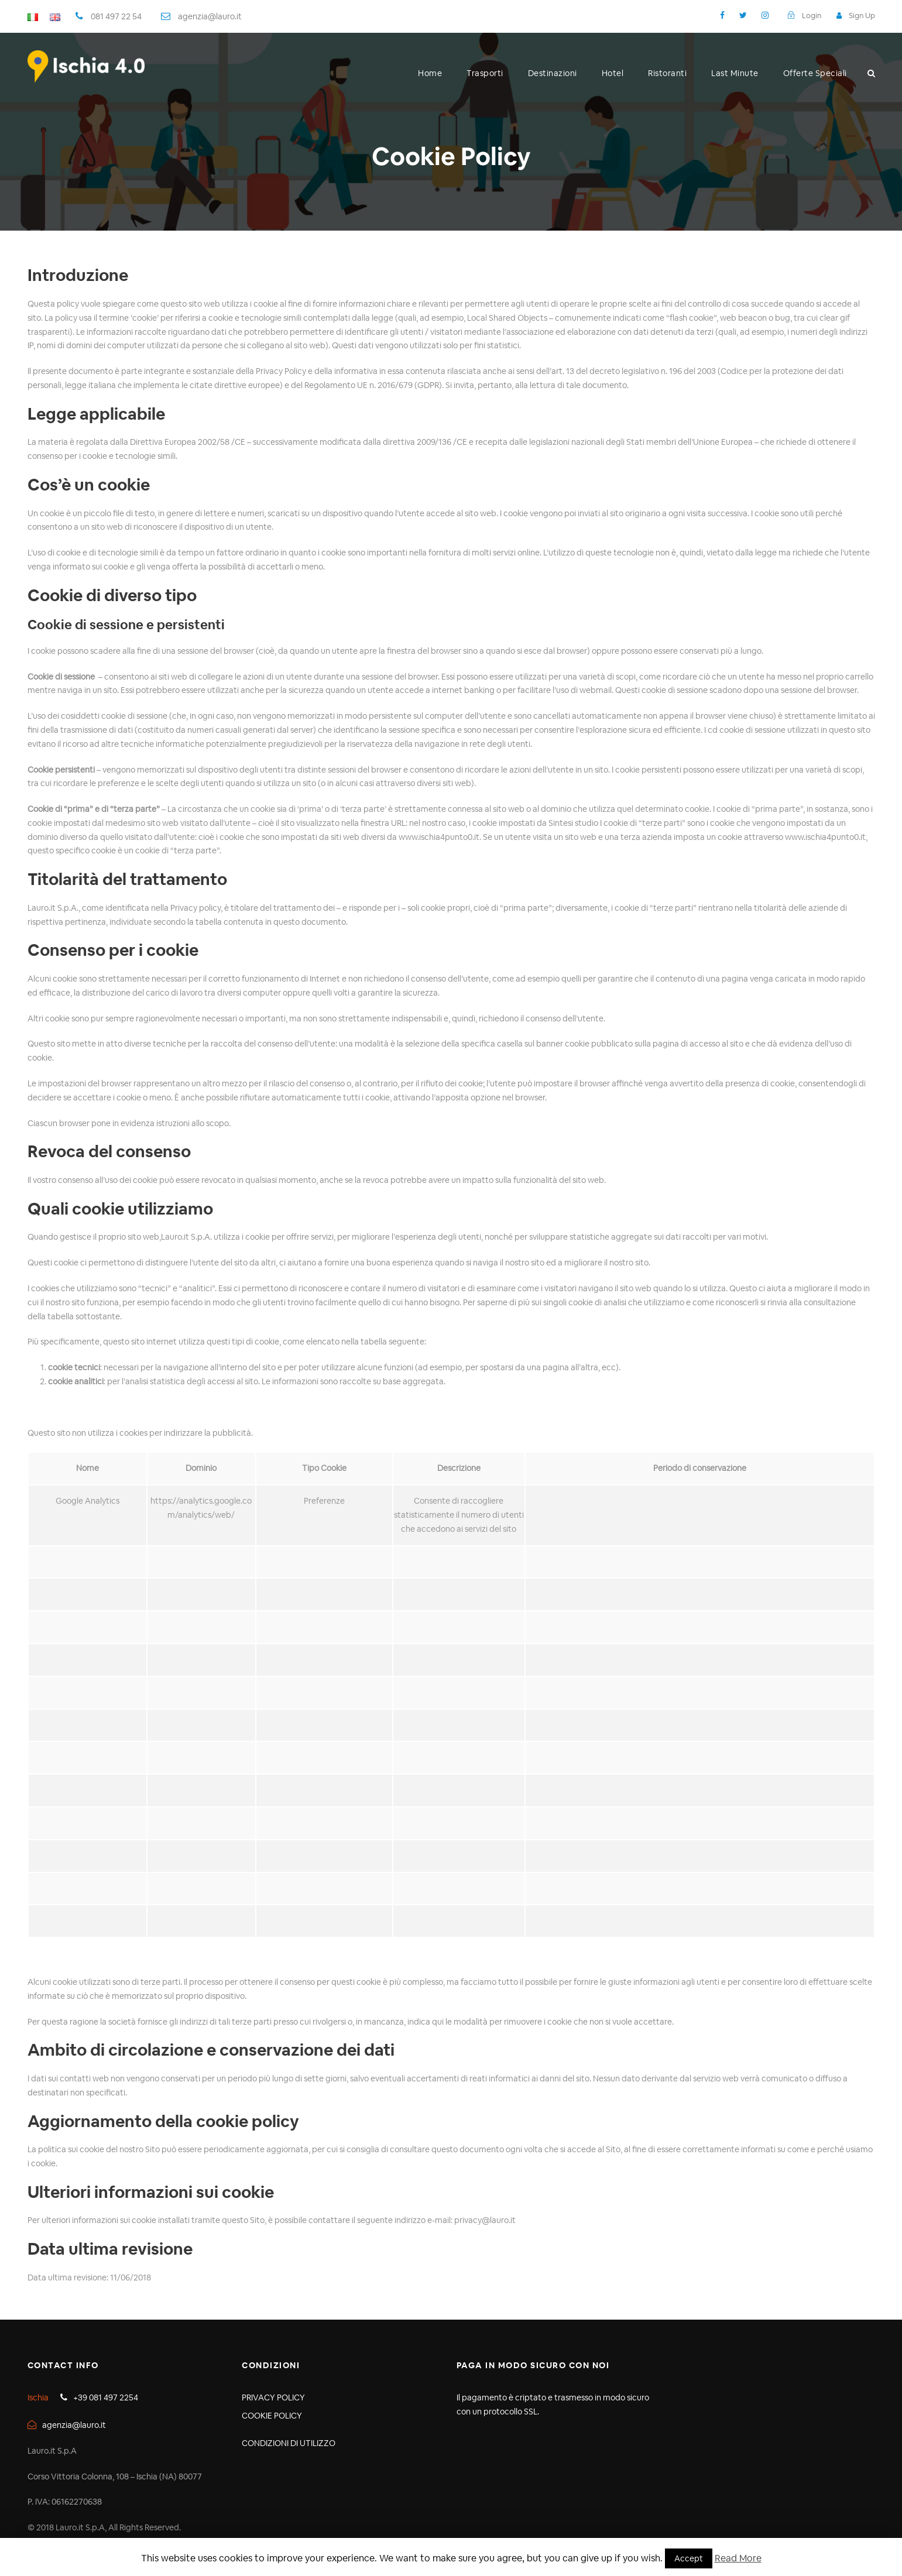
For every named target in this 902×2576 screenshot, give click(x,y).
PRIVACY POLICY (273, 2397)
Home (430, 73)
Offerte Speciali (815, 73)
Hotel (613, 73)
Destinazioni (552, 73)
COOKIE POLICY (272, 2415)
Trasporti (485, 73)
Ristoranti (667, 73)
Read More (738, 2558)
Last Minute (735, 73)
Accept (688, 2558)
